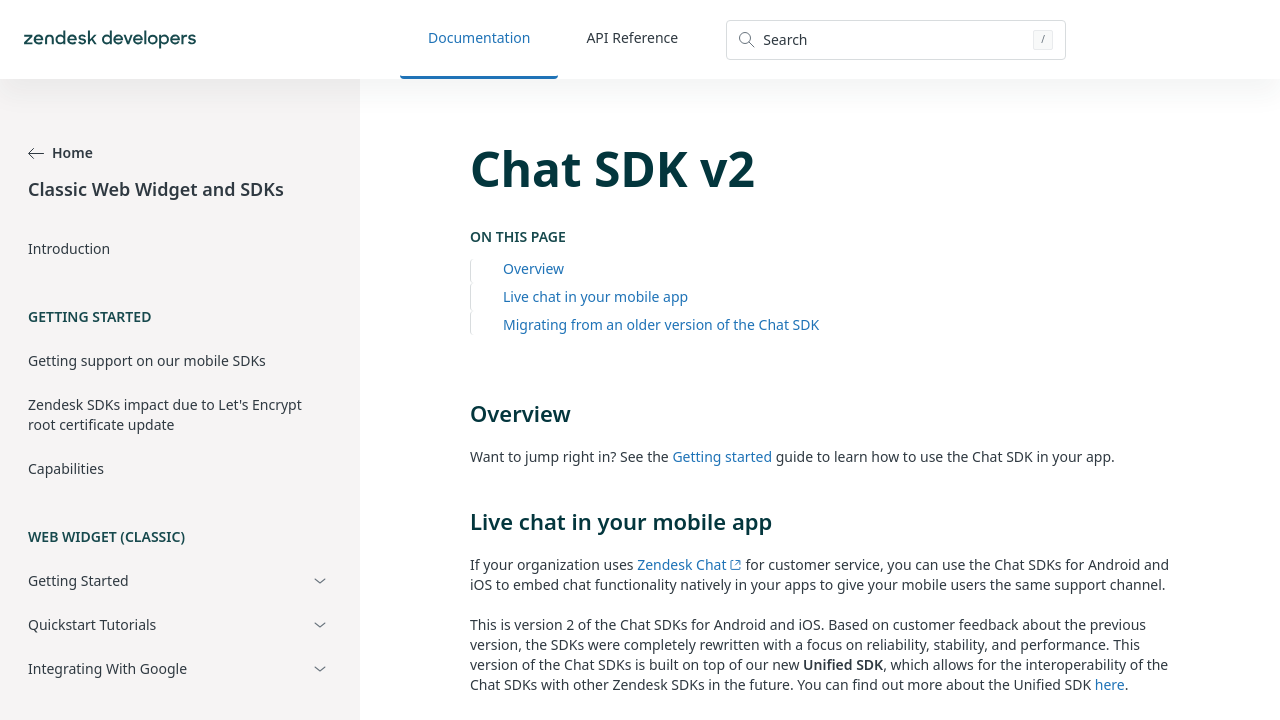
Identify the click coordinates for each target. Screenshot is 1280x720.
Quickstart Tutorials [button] (92, 624)
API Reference (632, 37)
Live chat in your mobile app (595, 296)
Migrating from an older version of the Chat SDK (661, 324)
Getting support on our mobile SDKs (147, 360)
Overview (533, 268)
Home (60, 152)
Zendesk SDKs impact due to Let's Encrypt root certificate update (165, 414)
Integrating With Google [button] (107, 668)
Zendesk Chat (689, 564)
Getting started (722, 456)
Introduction (69, 248)
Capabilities (66, 468)
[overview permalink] (460, 413)
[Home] (110, 39)
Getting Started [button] (78, 580)
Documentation (479, 37)
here (1110, 684)
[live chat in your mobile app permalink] (460, 521)
